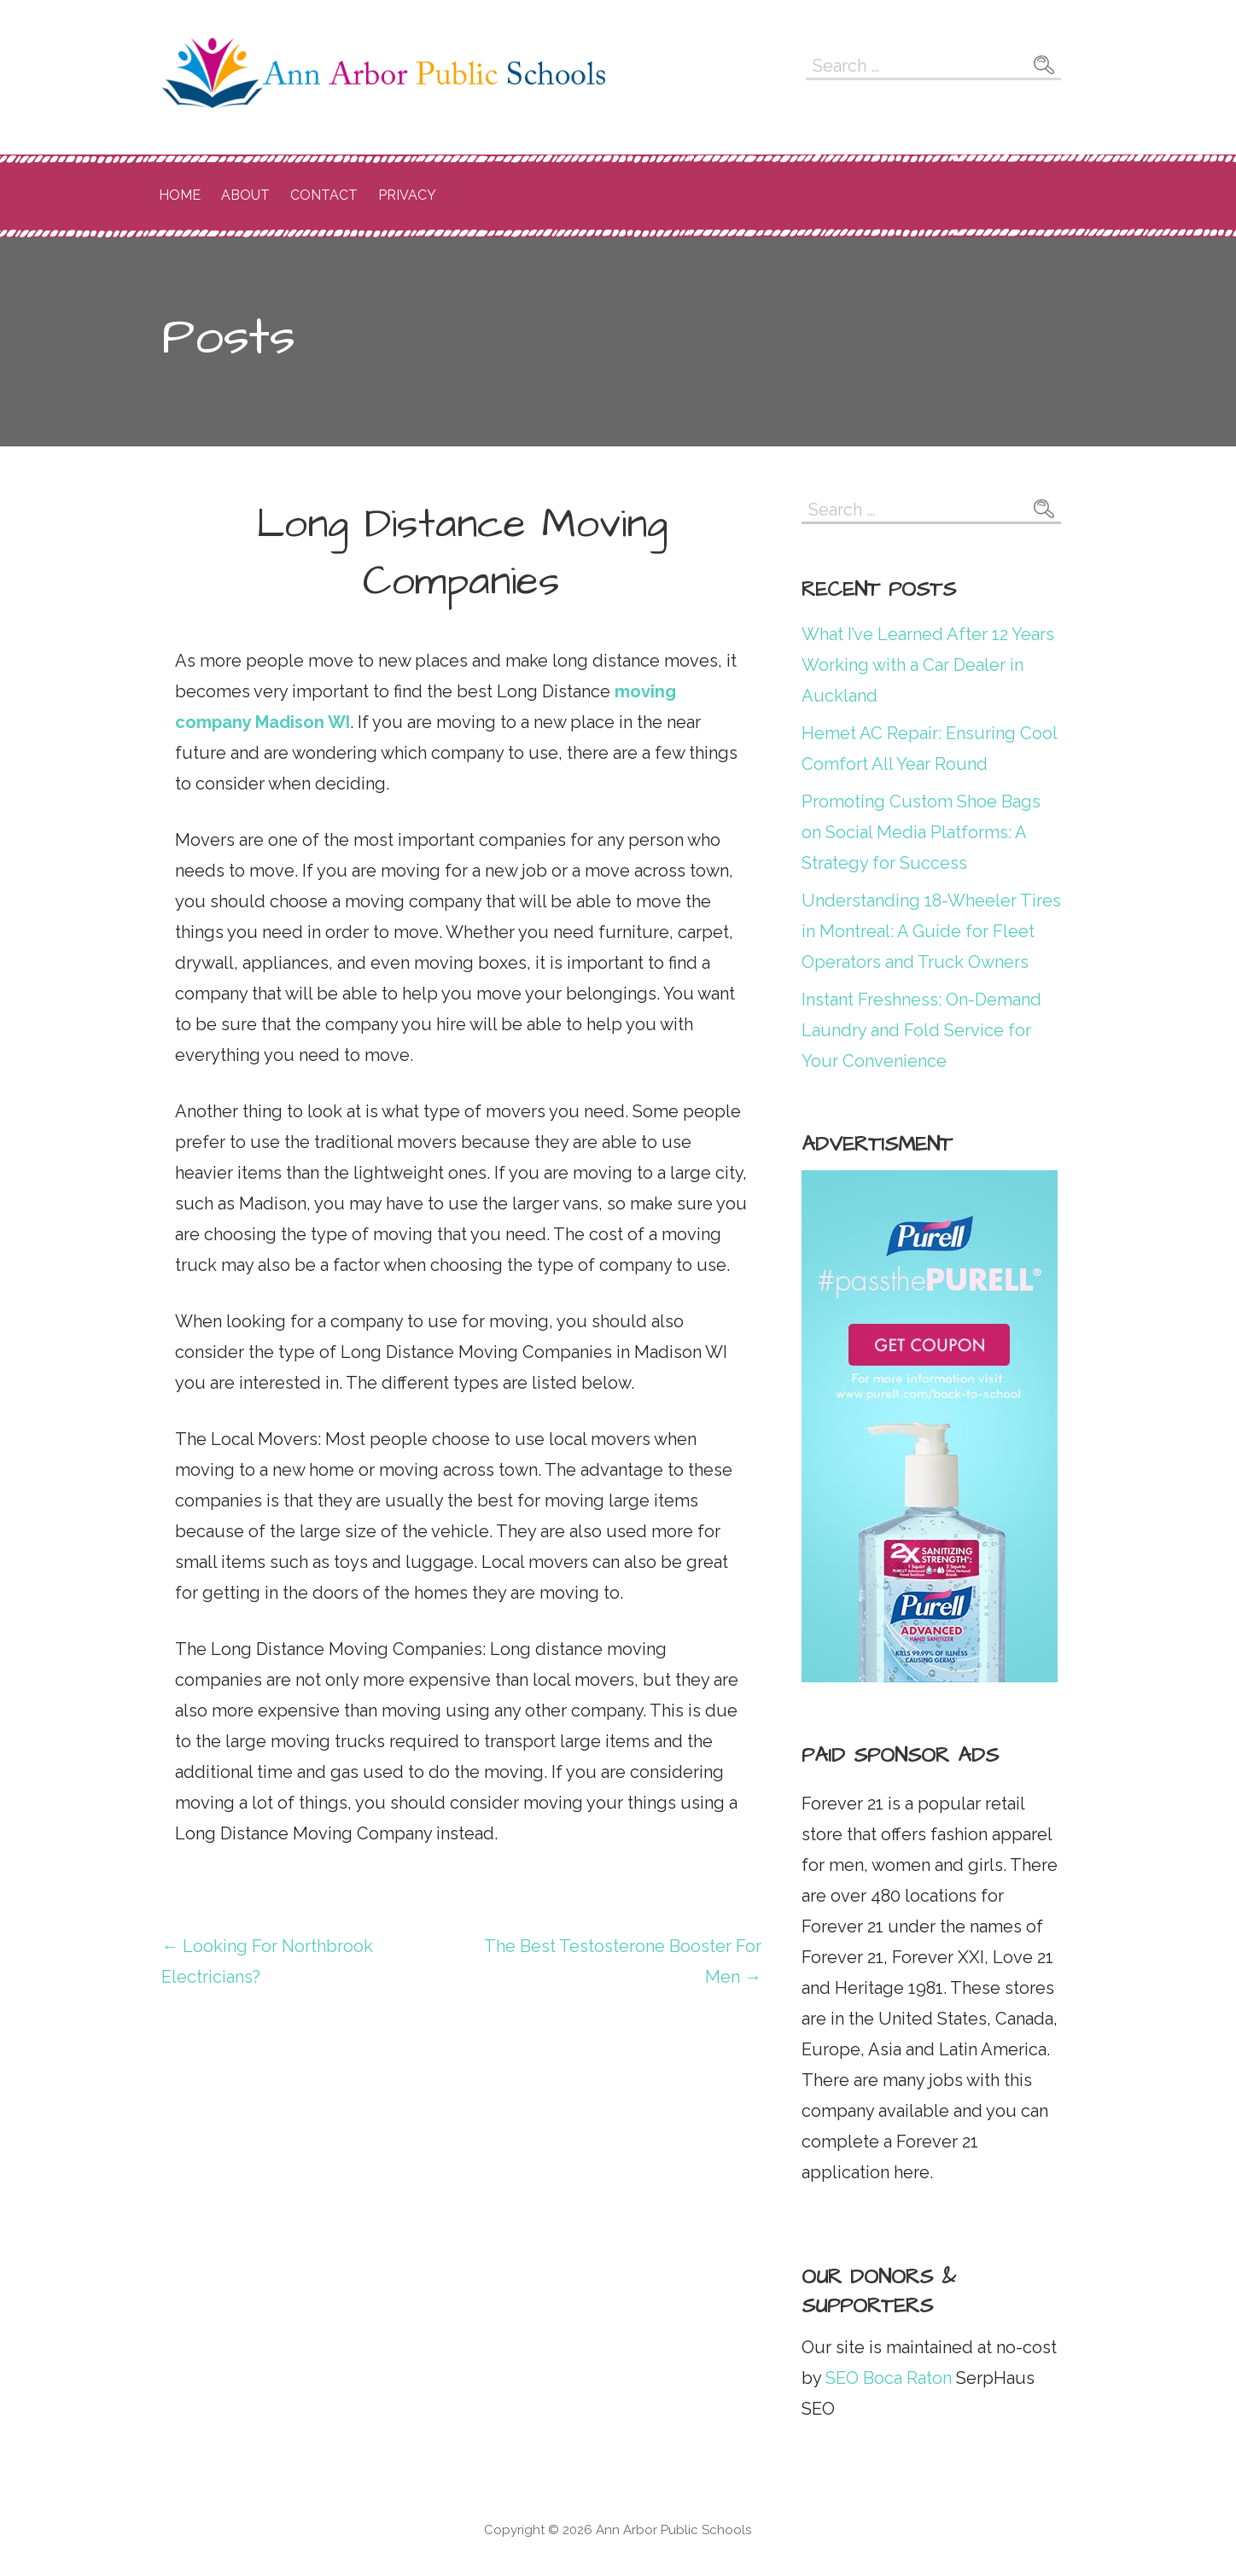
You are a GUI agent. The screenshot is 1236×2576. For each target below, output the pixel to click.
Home (180, 195)
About (245, 195)
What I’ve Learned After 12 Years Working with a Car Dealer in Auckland (928, 665)
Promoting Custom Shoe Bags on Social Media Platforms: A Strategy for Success (921, 832)
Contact (324, 195)
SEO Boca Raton (886, 2378)
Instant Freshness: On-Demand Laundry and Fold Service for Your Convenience (921, 1030)
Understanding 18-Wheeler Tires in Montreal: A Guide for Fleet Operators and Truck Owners (931, 931)
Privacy (407, 195)
